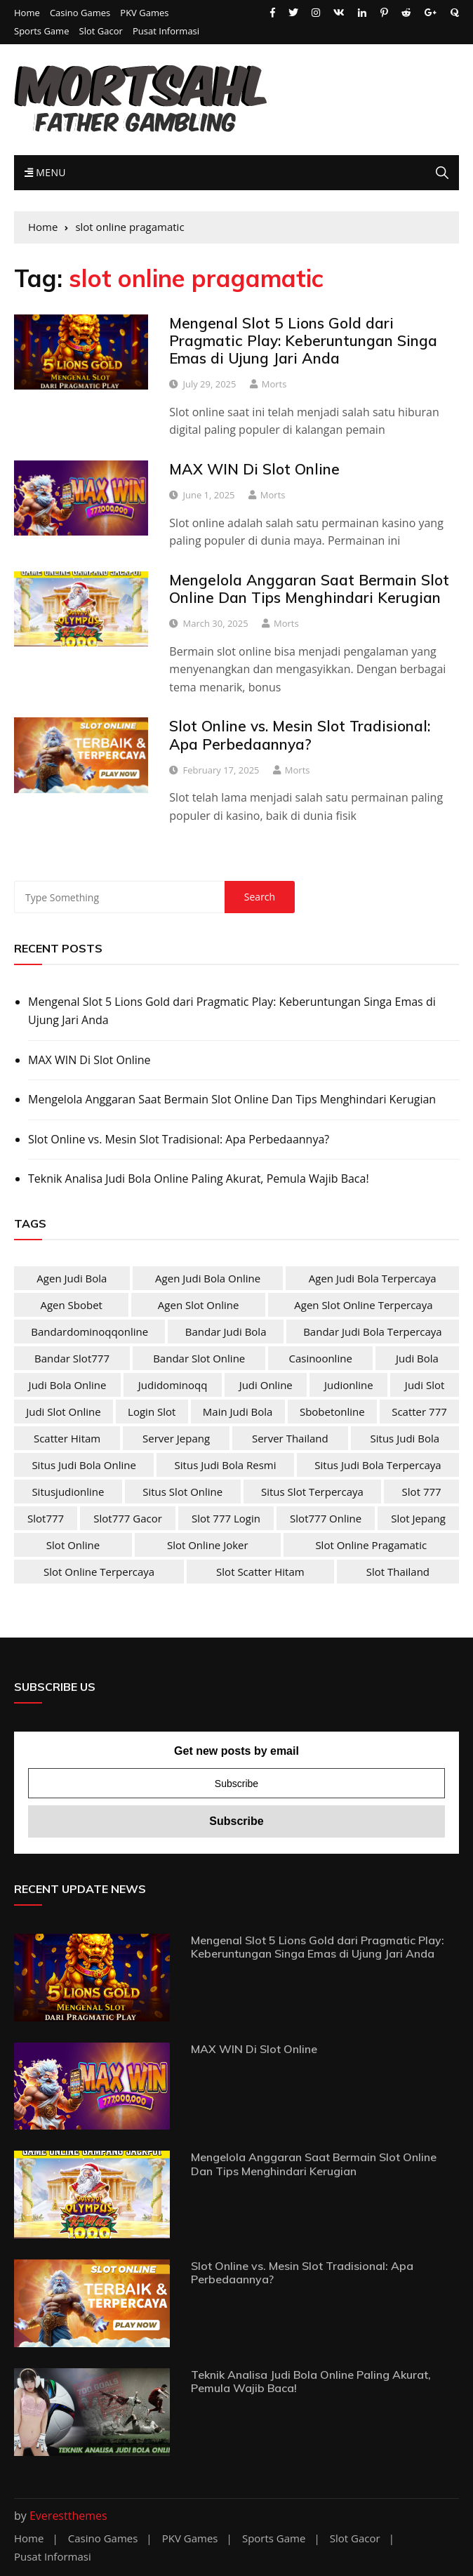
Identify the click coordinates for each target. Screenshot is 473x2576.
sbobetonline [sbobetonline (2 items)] (332, 1412)
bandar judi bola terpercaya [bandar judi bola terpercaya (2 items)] (372, 1331)
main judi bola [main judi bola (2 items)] (238, 1412)
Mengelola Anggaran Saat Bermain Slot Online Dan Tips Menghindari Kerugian (309, 588)
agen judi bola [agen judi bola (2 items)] (71, 1278)
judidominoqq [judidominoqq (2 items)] (173, 1385)
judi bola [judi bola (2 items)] (417, 1358)
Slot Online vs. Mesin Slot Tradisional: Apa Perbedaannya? (299, 734)
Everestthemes (68, 2515)
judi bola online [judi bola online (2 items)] (68, 1385)
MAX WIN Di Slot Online (254, 469)
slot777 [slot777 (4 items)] (45, 1518)
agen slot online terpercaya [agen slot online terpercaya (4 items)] (363, 1305)
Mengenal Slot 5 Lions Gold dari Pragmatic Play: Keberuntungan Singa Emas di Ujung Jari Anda (303, 340)
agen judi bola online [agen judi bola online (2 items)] (207, 1278)
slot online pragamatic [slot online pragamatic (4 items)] (371, 1545)
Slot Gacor (101, 31)
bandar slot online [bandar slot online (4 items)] (199, 1358)
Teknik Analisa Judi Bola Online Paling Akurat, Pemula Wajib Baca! (198, 1178)
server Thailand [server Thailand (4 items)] (290, 1438)
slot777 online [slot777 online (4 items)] (325, 1518)
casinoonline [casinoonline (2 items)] (320, 1358)
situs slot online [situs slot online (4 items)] (182, 1492)
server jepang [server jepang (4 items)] (176, 1438)
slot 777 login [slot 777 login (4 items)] (226, 1518)
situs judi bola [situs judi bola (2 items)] (405, 1438)
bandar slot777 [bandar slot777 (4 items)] (71, 1358)
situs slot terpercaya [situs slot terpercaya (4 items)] (312, 1492)
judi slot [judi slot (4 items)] (424, 1385)
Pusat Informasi (166, 31)
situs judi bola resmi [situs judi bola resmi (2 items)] (226, 1465)
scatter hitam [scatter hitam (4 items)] (67, 1438)
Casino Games (80, 13)
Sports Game (41, 31)
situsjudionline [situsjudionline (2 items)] (68, 1492)
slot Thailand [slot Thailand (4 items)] (397, 1572)
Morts (274, 384)
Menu (45, 172)
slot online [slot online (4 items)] (73, 1545)
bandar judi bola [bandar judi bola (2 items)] (226, 1331)
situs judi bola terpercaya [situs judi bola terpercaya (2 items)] (377, 1465)
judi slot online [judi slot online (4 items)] (63, 1412)
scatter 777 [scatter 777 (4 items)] (419, 1412)
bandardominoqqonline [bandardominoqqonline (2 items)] (89, 1331)
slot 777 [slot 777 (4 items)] (421, 1492)
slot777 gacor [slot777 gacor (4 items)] (127, 1518)
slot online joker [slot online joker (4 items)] (207, 1545)
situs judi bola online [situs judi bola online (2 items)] (83, 1465)
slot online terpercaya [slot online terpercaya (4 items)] (99, 1572)
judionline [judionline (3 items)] (348, 1385)
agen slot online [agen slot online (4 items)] (198, 1305)
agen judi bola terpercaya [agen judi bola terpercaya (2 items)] (373, 1278)
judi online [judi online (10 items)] (266, 1385)
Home (27, 13)
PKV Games (144, 13)
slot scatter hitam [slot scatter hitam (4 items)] (260, 1572)
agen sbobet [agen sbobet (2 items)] (71, 1305)
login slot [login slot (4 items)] (151, 1412)
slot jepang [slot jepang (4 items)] (418, 1518)
